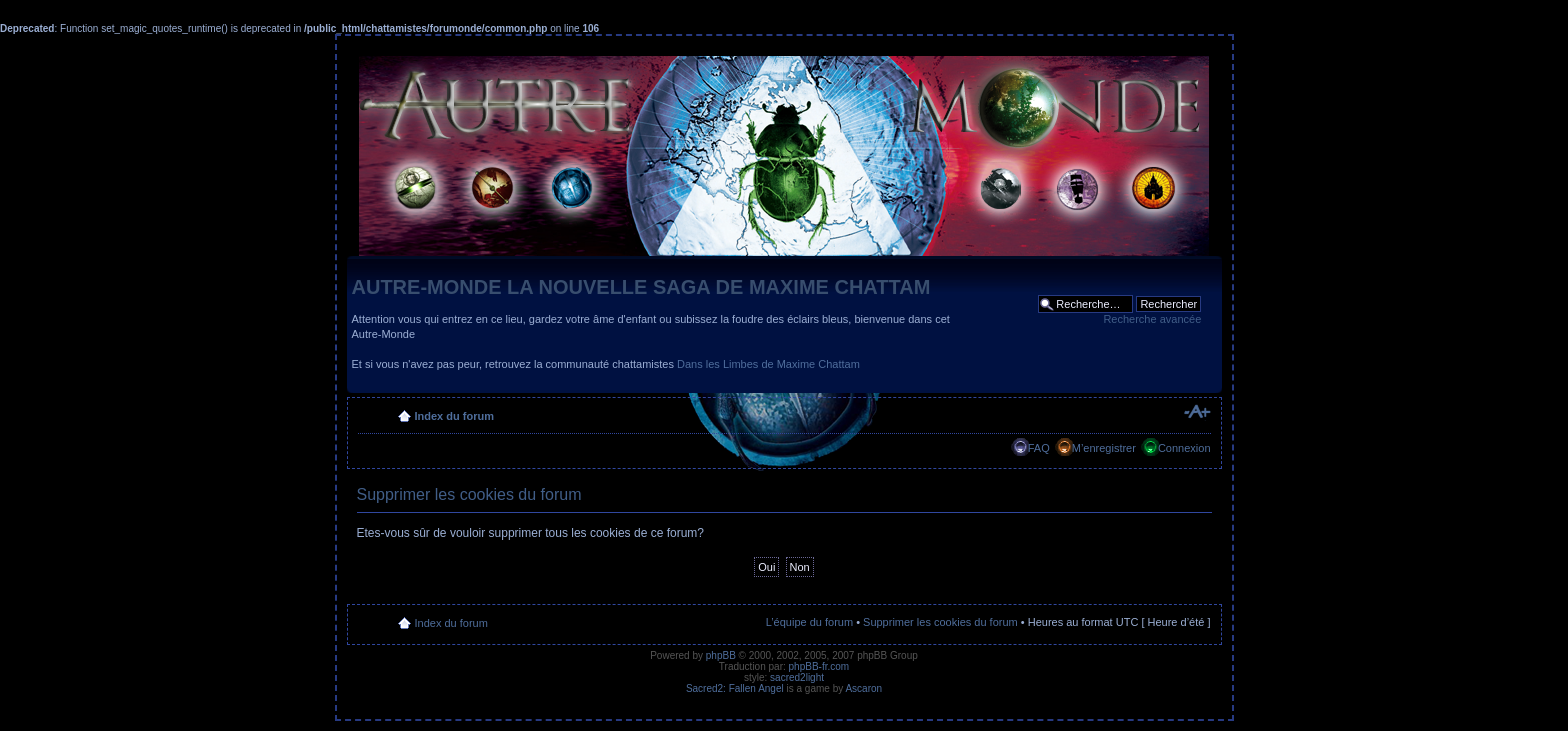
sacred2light (797, 677)
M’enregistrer (1104, 448)
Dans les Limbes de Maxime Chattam (768, 364)
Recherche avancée (1152, 319)
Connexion (1184, 448)
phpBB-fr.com (819, 666)
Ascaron (863, 688)
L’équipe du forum (809, 622)
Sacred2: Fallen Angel (735, 688)
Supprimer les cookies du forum (940, 622)
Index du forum (454, 416)
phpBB (721, 655)
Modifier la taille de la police (1196, 412)
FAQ (1039, 448)
